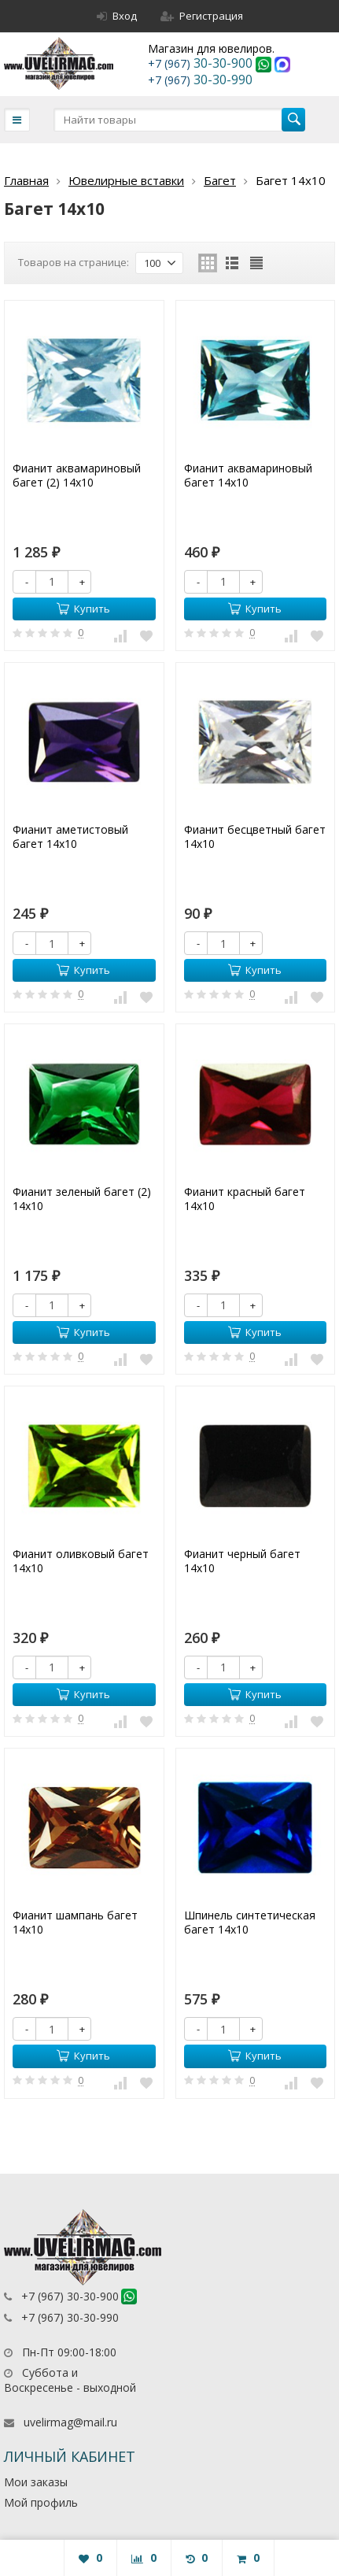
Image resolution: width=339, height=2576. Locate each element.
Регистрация (201, 16)
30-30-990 (200, 79)
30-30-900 (202, 63)
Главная (26, 180)
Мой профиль (41, 2502)
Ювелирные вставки (126, 180)
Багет (220, 180)
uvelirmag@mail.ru (70, 2422)
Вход (117, 16)
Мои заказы (36, 2481)
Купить (83, 608)
